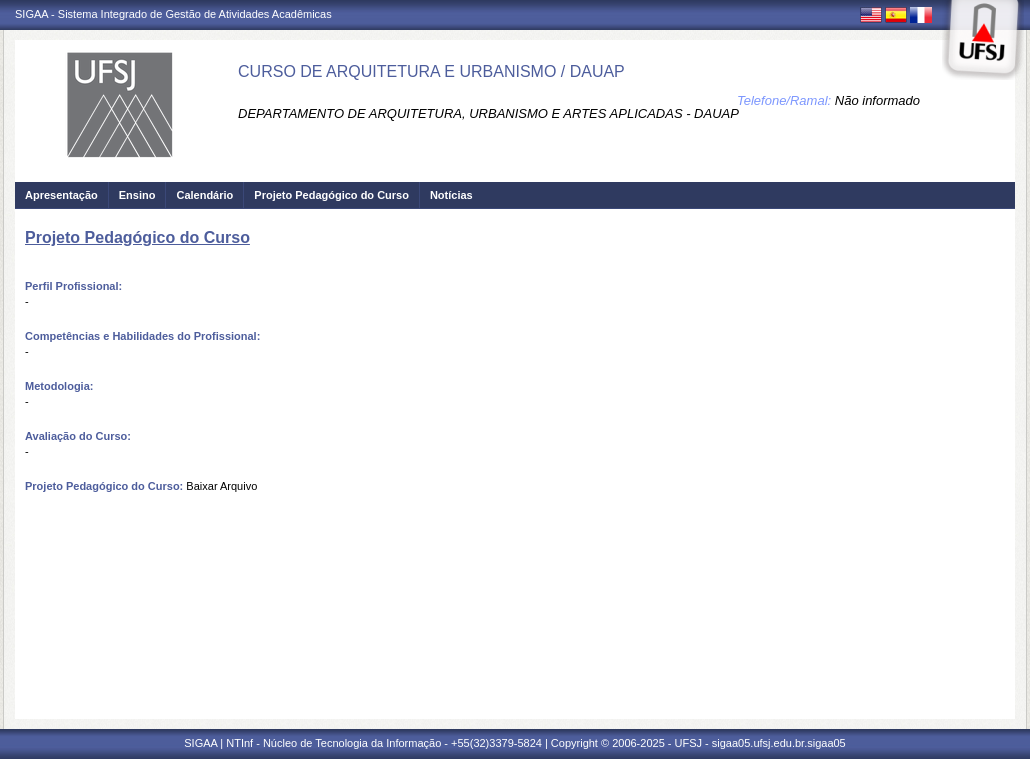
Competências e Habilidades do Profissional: (142, 336)
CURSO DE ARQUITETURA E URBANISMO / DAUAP (431, 71)
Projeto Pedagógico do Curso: (104, 486)
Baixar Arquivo (221, 486)
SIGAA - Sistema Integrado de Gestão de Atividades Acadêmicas (173, 14)
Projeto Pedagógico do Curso (331, 195)
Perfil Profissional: (73, 286)
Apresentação (61, 195)
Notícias (451, 195)
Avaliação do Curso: (78, 436)
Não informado (877, 100)
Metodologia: (59, 386)
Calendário (204, 195)
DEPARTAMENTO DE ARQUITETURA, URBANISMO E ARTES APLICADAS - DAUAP (488, 113)
